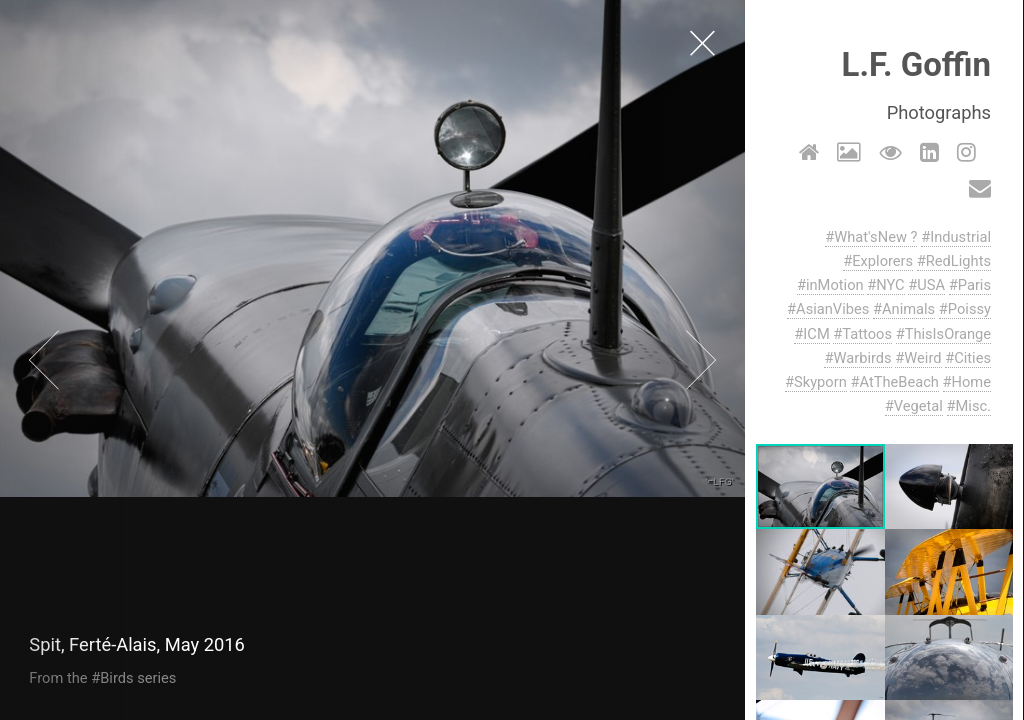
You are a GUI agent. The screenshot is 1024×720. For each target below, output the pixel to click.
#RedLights (955, 261)
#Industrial (957, 237)
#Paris (971, 285)
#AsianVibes (829, 309)
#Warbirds (858, 358)
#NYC (886, 285)
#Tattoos (863, 334)
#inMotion (831, 285)
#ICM (812, 334)
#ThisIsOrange (944, 334)
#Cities (969, 358)
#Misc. (969, 406)
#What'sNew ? (872, 237)
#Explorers (879, 261)
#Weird (919, 358)
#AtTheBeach (895, 382)
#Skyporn (817, 382)
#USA (927, 285)
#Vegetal (915, 406)
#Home (967, 382)
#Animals (905, 309)
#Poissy (966, 309)
